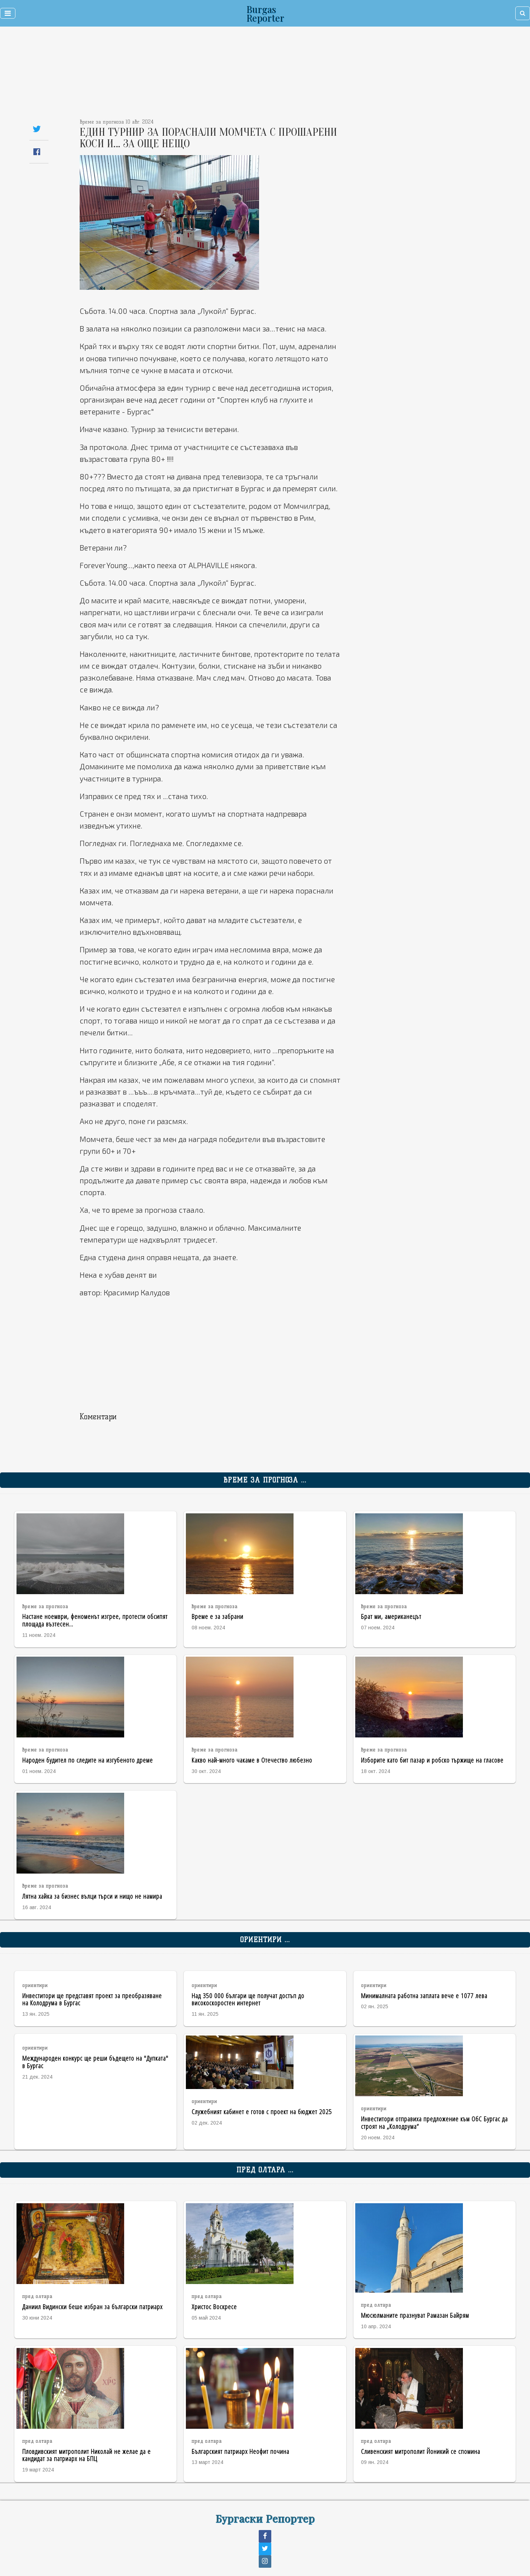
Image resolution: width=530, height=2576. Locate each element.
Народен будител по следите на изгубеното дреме (87, 1760)
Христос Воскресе (214, 2306)
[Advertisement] (219, 75)
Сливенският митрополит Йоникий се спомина (420, 2451)
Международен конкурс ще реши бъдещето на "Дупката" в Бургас (95, 2061)
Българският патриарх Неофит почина (240, 2451)
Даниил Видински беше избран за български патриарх (92, 2306)
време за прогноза (45, 1606)
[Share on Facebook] (36, 151)
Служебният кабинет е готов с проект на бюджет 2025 (262, 2111)
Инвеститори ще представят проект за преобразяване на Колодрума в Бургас (92, 1999)
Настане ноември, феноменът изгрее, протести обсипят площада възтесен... (95, 1620)
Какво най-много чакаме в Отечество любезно (252, 1760)
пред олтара (37, 2296)
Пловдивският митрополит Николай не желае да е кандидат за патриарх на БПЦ (86, 2455)
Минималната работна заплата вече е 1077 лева (424, 1995)
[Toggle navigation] (7, 13)
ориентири (35, 1985)
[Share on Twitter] (36, 128)
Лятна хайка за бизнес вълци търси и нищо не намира (92, 1896)
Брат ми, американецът (391, 1616)
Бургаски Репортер (265, 2518)
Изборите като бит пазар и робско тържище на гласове (432, 1760)
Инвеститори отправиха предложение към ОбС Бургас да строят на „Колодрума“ (434, 2122)
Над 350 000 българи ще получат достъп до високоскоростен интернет (248, 1999)
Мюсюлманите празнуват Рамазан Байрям (415, 2315)
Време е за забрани (217, 1616)
